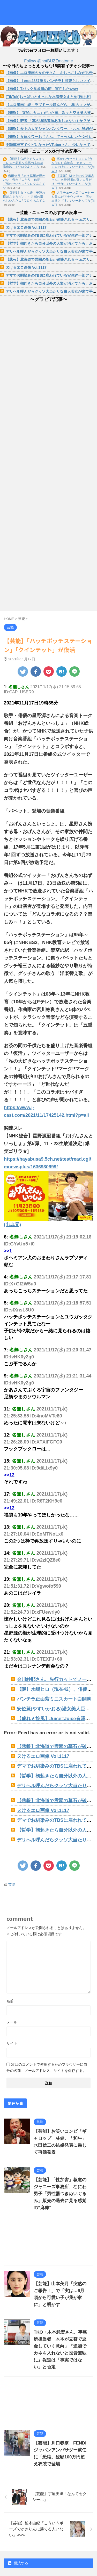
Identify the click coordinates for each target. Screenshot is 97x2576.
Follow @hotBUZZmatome (48, 61)
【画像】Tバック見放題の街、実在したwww (42, 89)
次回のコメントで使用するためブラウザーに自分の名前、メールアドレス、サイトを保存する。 (46, 2067)
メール (11, 2022)
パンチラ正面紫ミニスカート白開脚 (54, 1699)
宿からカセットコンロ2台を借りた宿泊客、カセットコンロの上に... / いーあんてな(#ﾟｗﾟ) (73, 165)
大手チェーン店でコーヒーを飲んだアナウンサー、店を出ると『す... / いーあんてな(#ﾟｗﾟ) (73, 199)
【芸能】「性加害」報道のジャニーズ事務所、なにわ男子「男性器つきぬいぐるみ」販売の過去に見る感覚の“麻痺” (60, 2193)
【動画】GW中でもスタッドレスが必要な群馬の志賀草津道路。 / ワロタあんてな (23, 163)
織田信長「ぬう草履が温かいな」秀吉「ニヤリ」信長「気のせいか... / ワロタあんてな (24, 182)
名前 (10, 2001)
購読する (18, 2563)
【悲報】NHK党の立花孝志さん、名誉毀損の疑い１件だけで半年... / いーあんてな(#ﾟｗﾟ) (72, 182)
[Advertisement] (48, 2242)
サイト (11, 2043)
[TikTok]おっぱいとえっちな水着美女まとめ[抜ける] (48, 97)
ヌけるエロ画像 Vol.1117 (26, 227)
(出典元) (12, 1224)
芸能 (11, 1884)
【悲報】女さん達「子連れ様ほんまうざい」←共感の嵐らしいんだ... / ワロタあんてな (24, 196)
